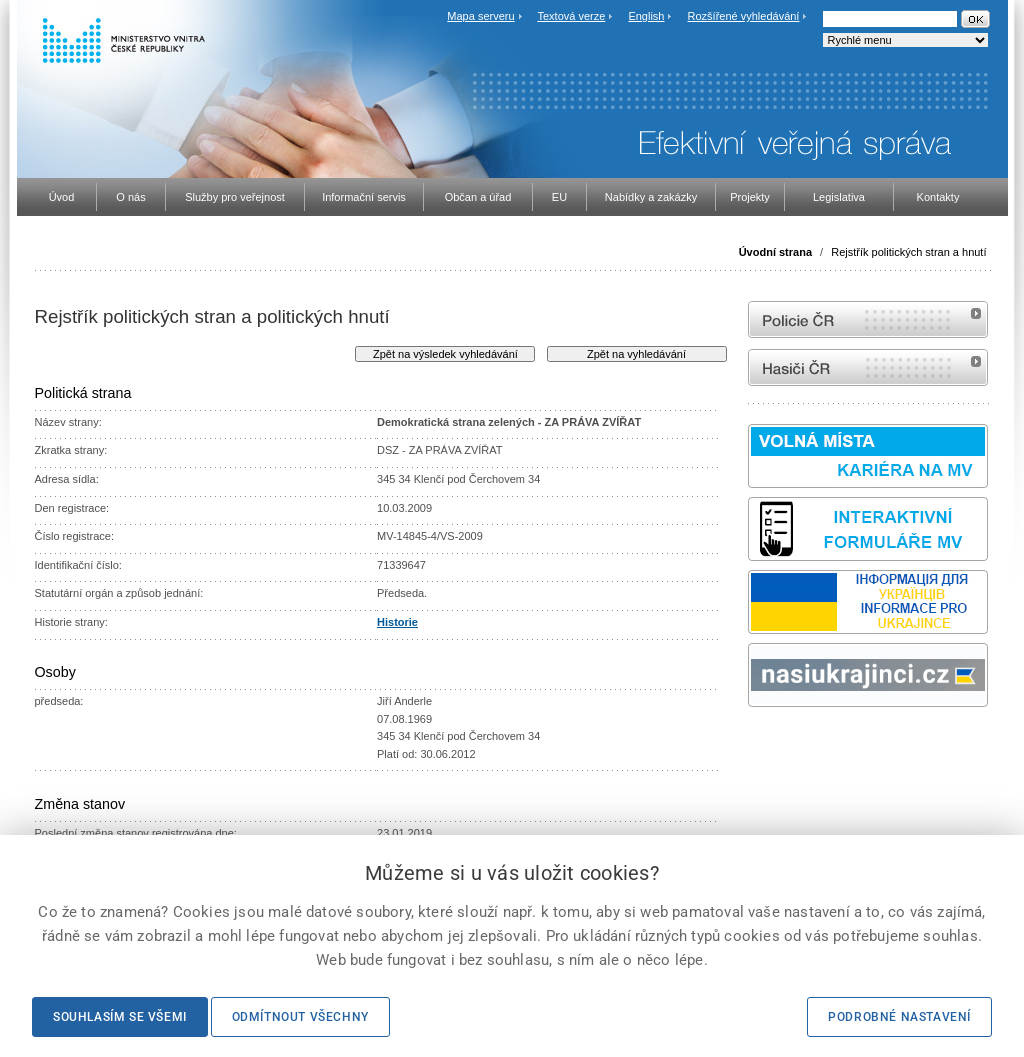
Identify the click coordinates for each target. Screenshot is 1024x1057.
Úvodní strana (775, 252)
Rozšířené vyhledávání (744, 16)
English (646, 16)
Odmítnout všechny (300, 1017)
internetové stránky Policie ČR (868, 319)
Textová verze (571, 16)
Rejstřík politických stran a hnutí (908, 252)
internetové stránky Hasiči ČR (868, 367)
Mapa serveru (480, 16)
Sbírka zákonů (751, 744)
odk (758, 744)
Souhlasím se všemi (120, 1017)
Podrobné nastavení (899, 1017)
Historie (397, 622)
